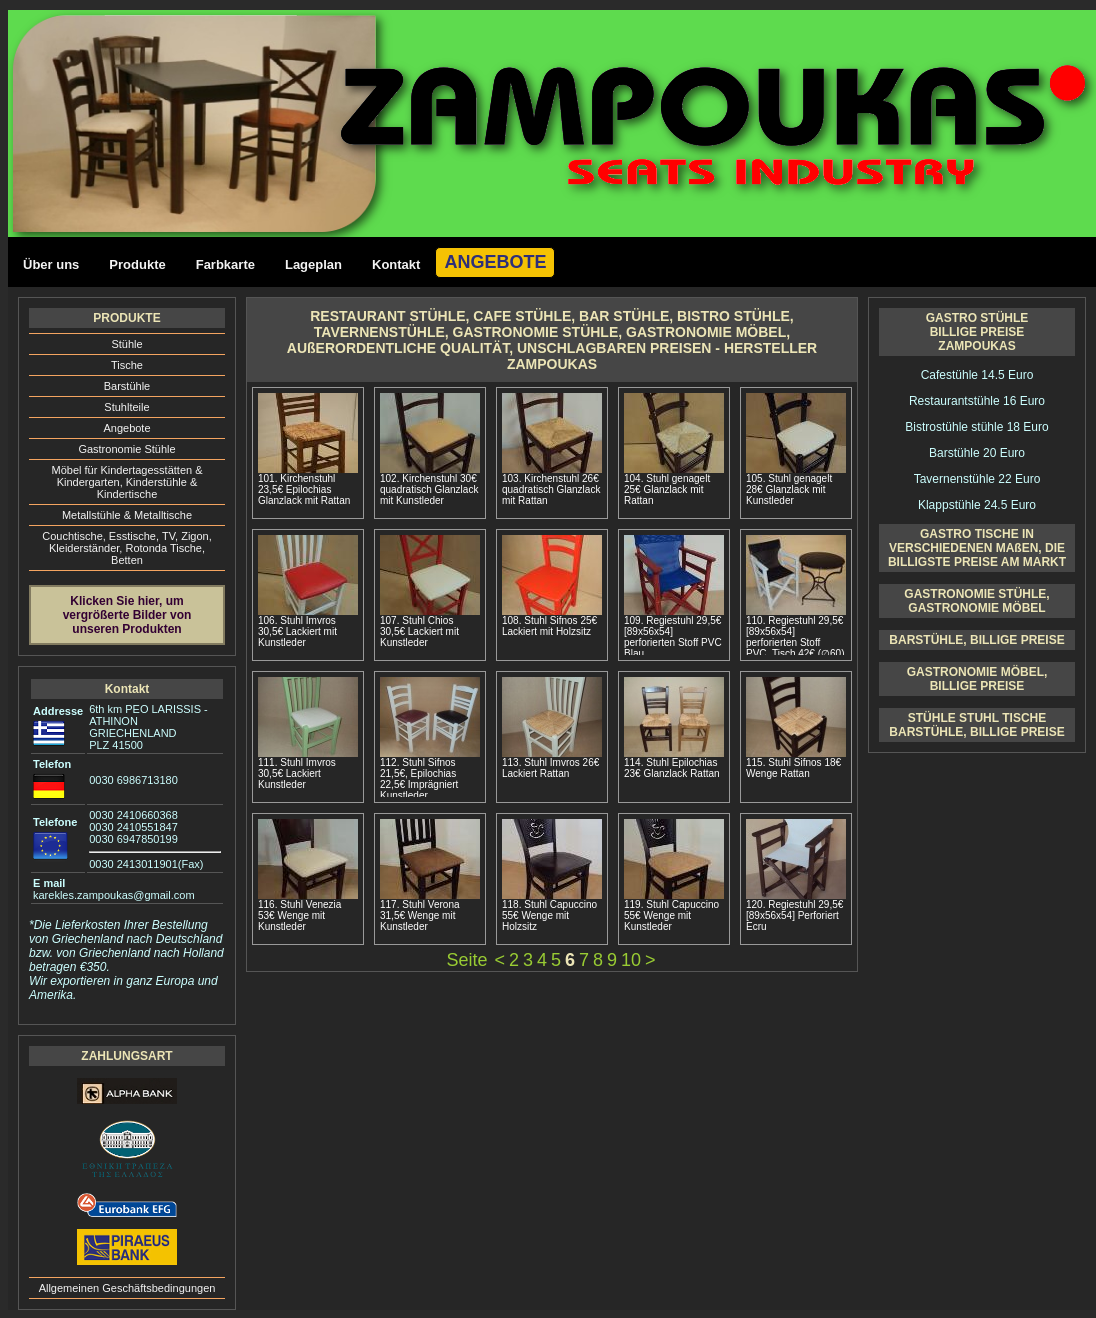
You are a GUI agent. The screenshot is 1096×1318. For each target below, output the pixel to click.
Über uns (51, 264)
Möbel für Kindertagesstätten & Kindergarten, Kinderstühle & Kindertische (126, 482)
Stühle (126, 344)
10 (631, 960)
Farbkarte (225, 264)
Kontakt (396, 264)
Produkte (137, 264)
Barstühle (127, 386)
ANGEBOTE (495, 262)
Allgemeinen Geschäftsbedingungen (127, 1288)
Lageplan (313, 264)
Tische (127, 365)
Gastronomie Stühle (126, 449)
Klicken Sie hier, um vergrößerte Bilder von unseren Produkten (127, 615)
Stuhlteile (126, 407)
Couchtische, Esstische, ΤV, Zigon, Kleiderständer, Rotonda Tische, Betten (127, 548)
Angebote (126, 428)
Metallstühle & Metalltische (127, 515)
